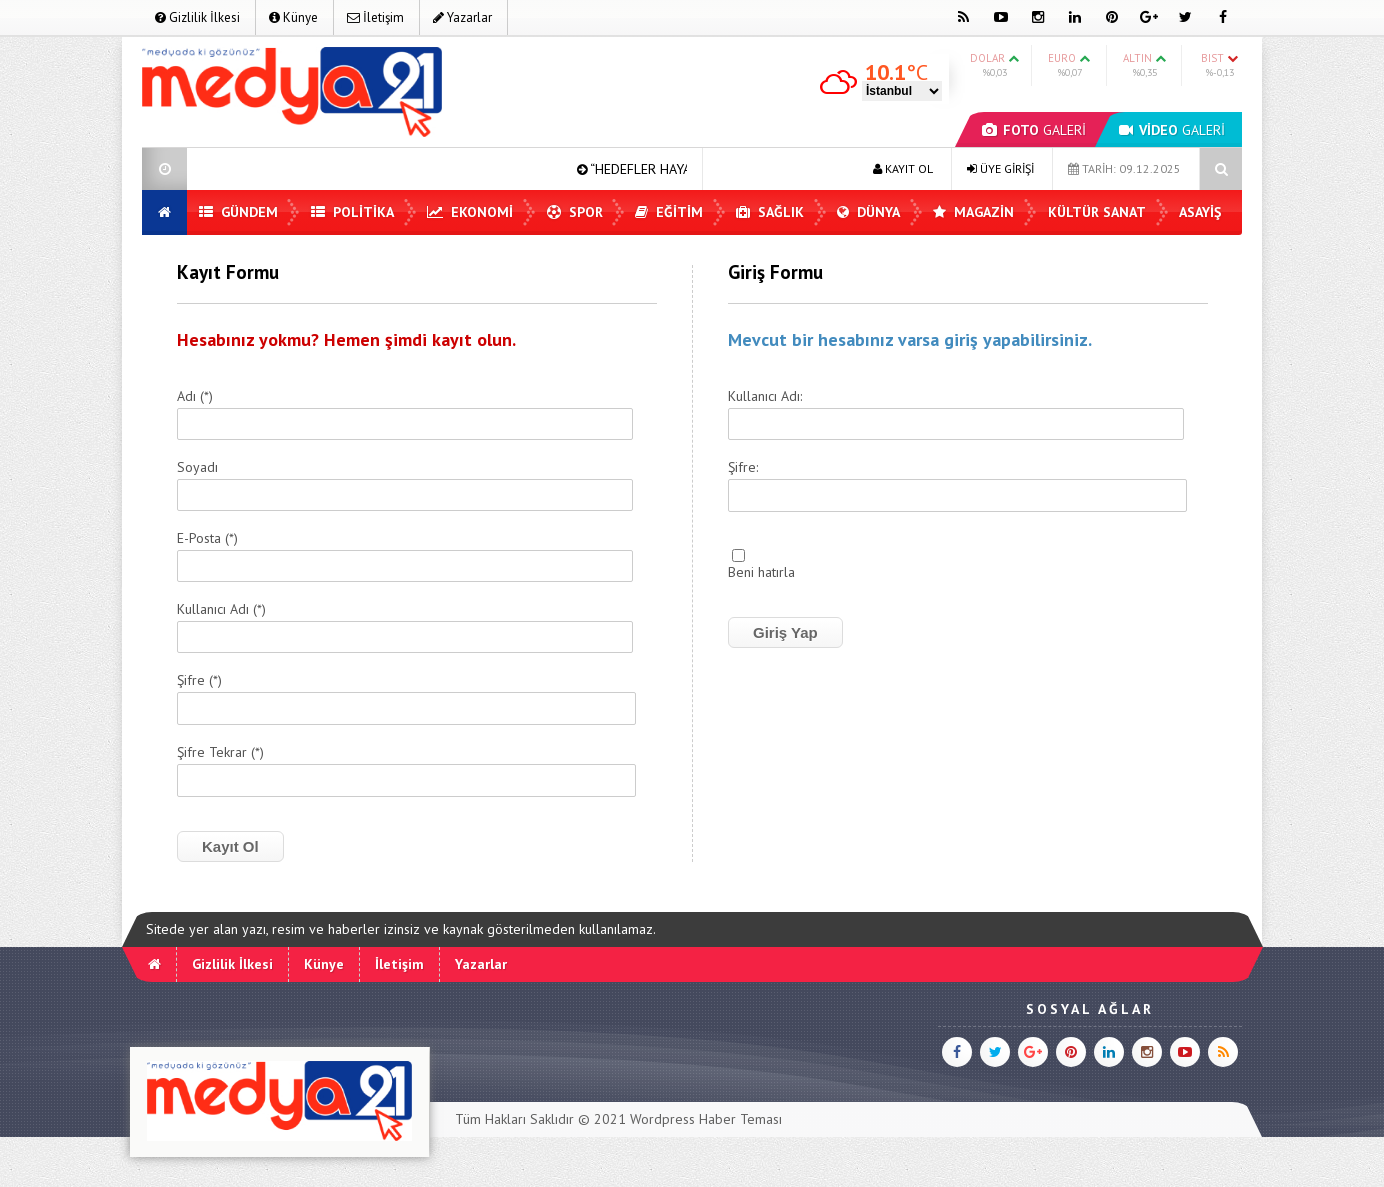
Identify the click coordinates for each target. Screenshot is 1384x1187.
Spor (575, 212)
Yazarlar (462, 17)
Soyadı (197, 468)
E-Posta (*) (207, 539)
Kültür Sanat (1097, 212)
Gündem (238, 212)
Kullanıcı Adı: (765, 397)
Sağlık (770, 212)
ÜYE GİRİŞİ (1000, 168)
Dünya (868, 212)
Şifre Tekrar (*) (220, 753)
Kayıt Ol (230, 846)
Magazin (973, 212)
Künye (293, 17)
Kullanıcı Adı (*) (221, 610)
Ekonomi (470, 212)
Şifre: (743, 468)
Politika (352, 212)
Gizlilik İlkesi (197, 17)
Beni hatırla (761, 573)
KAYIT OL (903, 168)
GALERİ (1034, 130)
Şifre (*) (199, 681)
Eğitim (669, 212)
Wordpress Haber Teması (706, 1119)
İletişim (375, 17)
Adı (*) (195, 397)
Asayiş (1200, 212)
